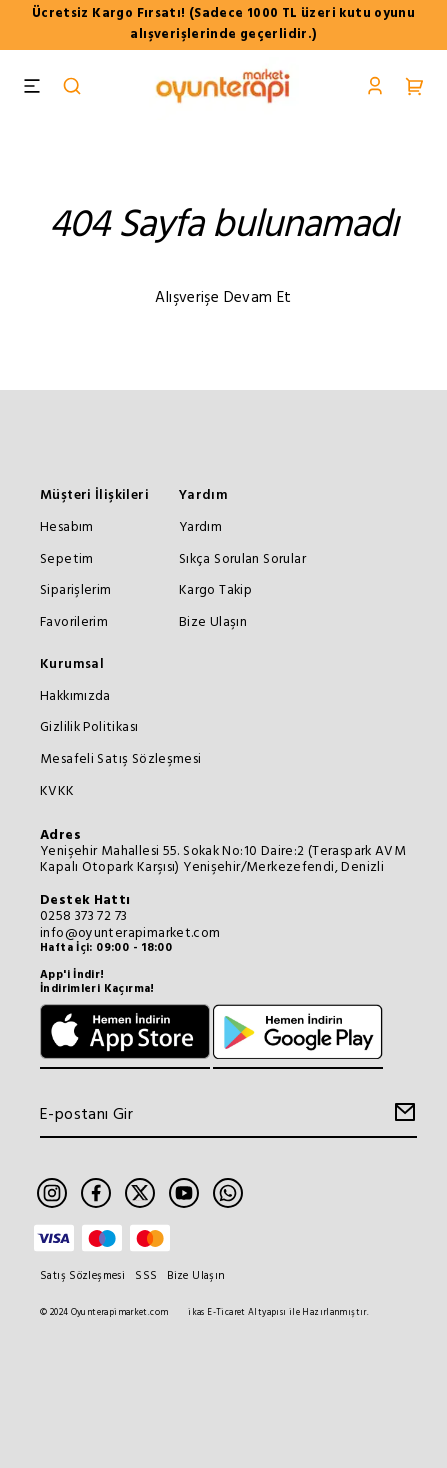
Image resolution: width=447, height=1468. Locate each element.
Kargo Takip (215, 590)
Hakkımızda (75, 696)
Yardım (203, 495)
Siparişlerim (76, 590)
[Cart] (415, 88)
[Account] (375, 88)
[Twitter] (140, 1193)
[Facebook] (96, 1193)
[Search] (72, 88)
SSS (146, 1276)
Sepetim (67, 559)
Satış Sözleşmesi (82, 1276)
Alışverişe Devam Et (223, 298)
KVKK (57, 791)
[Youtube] (184, 1193)
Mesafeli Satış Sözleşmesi (121, 759)
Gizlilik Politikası (89, 727)
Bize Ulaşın (213, 622)
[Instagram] (52, 1193)
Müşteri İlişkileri (94, 495)
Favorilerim (74, 622)
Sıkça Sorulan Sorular (242, 559)
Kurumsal (72, 664)
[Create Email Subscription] (402, 1117)
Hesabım (67, 527)
